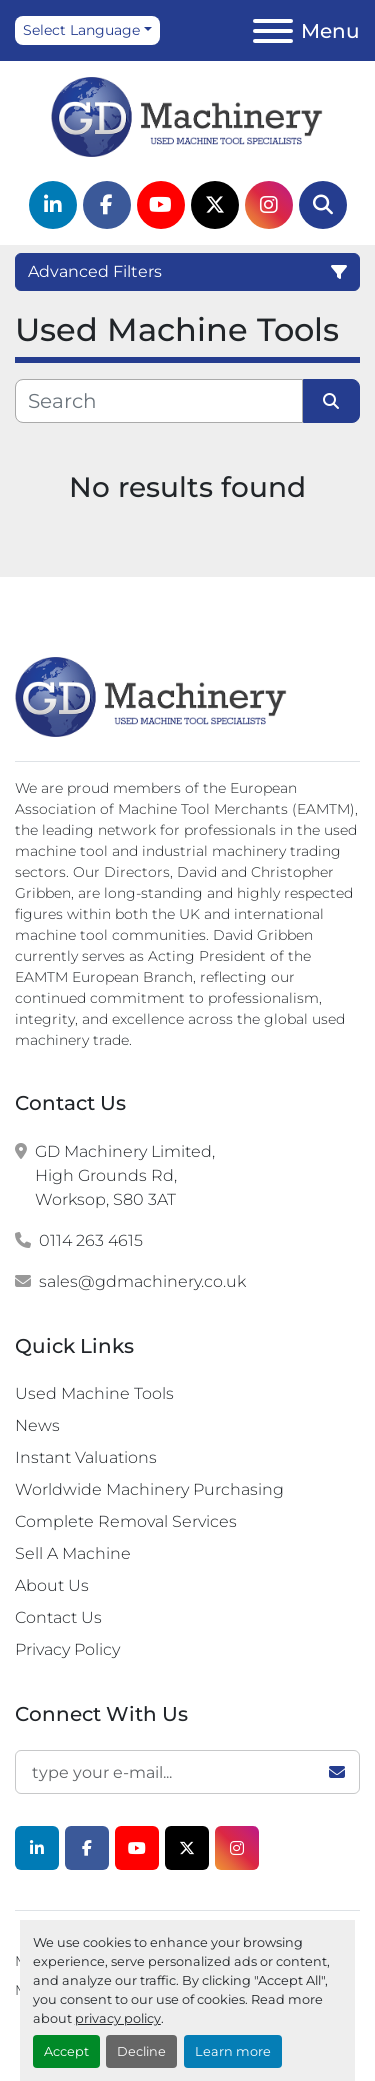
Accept (66, 2051)
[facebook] (107, 205)
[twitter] (215, 205)
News (37, 1425)
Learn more (233, 2051)
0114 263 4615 (91, 1240)
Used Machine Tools (94, 1393)
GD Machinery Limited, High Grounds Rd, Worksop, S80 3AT (125, 1175)
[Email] (187, 1772)
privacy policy (118, 2018)
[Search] (323, 205)
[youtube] (161, 205)
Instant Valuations (86, 1457)
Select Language (81, 30)
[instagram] (269, 205)
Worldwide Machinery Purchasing (149, 1489)
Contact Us (58, 1617)
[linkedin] (53, 205)
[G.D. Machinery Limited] (151, 695)
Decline (141, 2051)
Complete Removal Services (126, 1521)
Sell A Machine (73, 1553)
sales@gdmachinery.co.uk (142, 1281)
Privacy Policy (67, 1649)
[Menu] (273, 31)
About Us (52, 1585)
